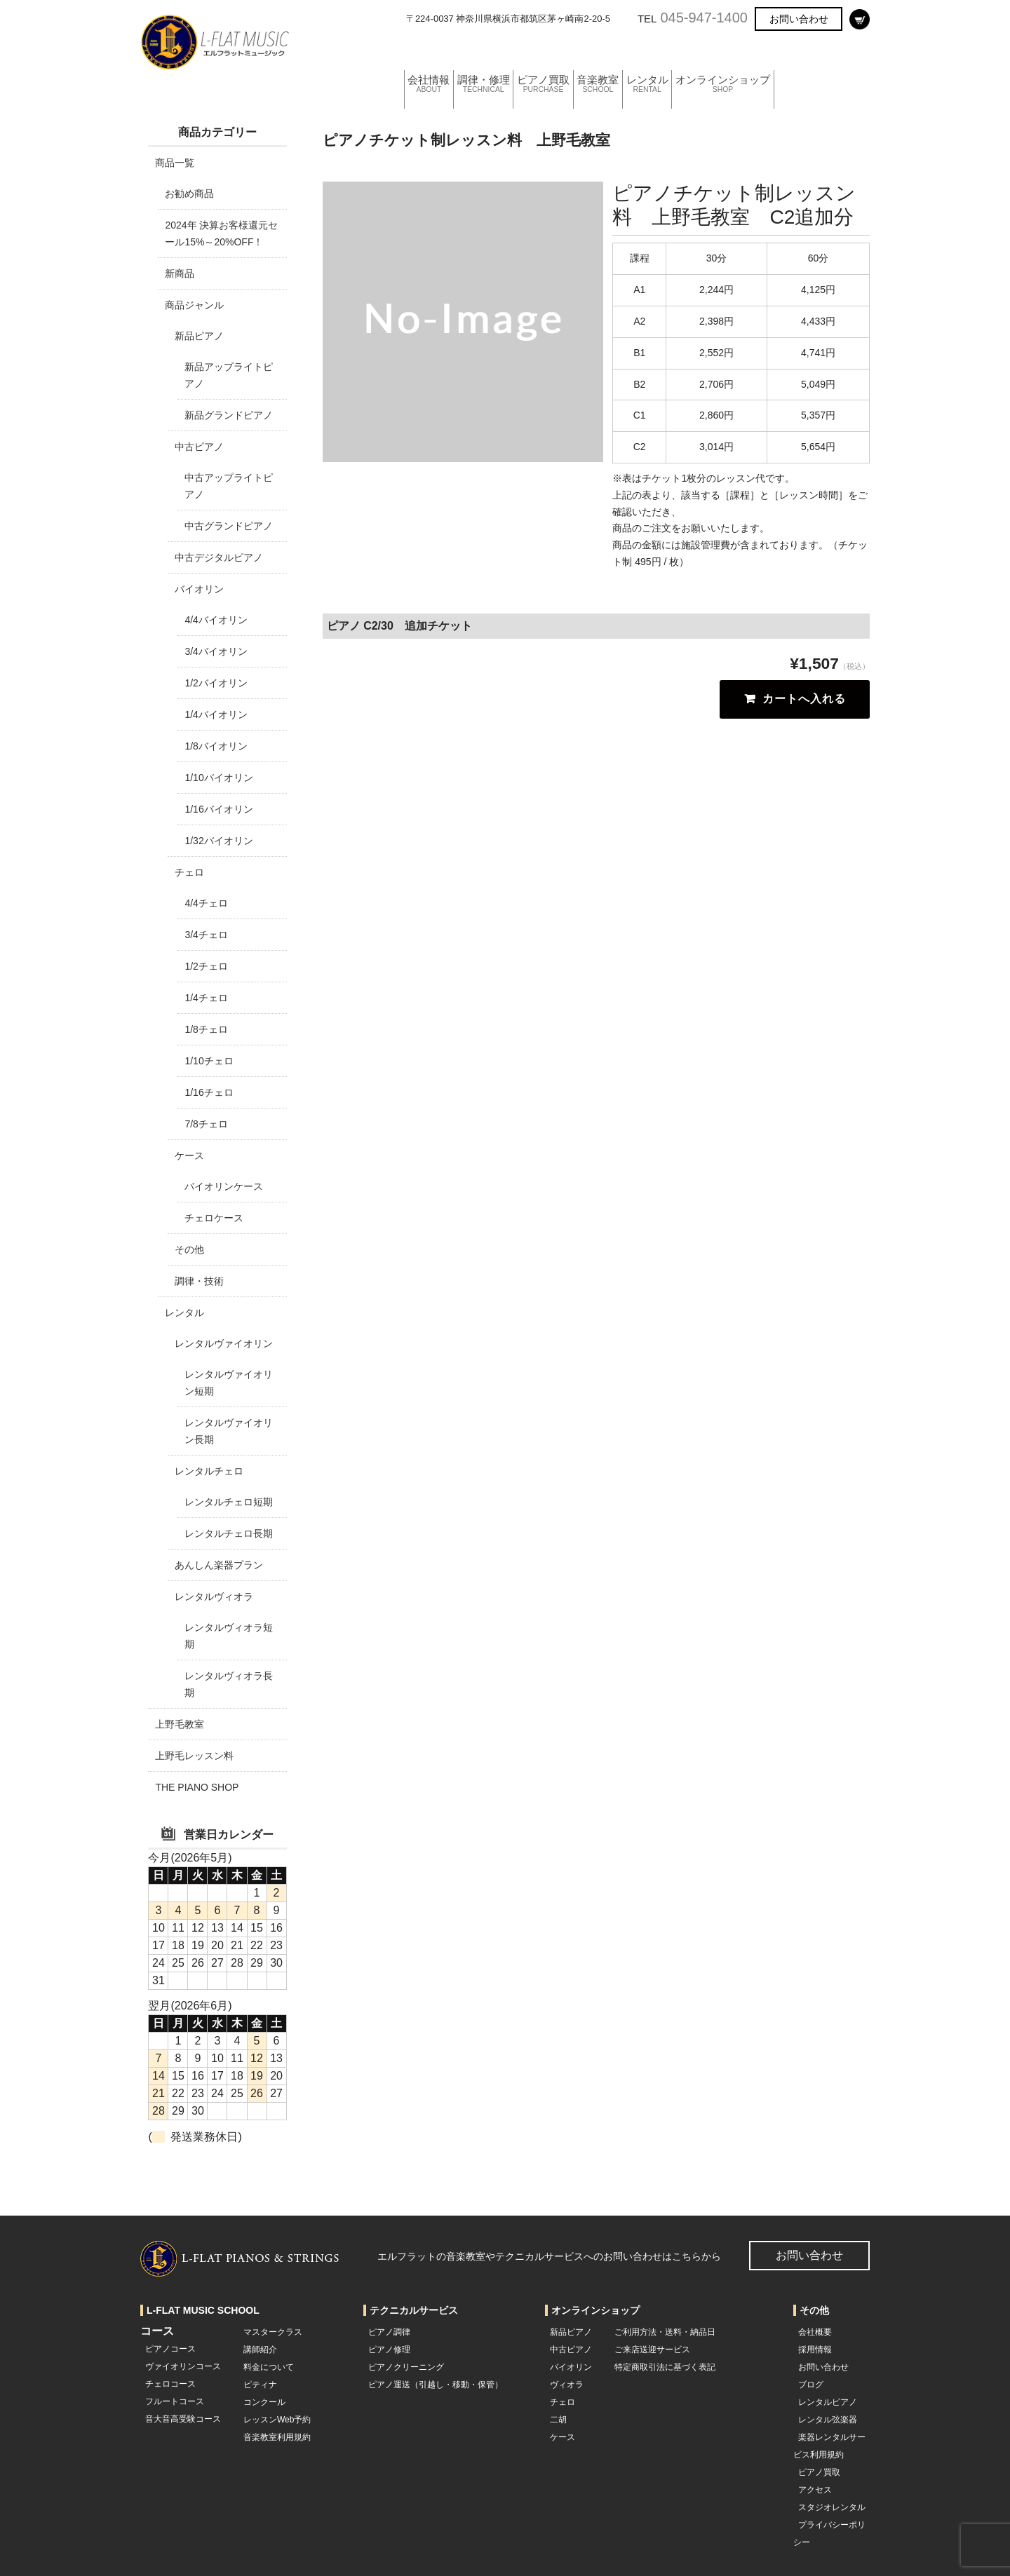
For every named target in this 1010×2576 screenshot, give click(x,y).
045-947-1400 (704, 17)
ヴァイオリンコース (183, 2366)
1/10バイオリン (218, 777)
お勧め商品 (189, 193)
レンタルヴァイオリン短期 (228, 1383)
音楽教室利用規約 (277, 2437)
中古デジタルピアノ (219, 557)
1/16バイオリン (218, 809)
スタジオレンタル (832, 2507)
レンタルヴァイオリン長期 (228, 1431)
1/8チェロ (205, 1029)
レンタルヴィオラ (214, 1596)
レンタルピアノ (827, 2402)
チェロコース (170, 2384)
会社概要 (815, 2332)
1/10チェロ (208, 1060)
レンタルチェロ (209, 1471)
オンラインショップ (778, 52)
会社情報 (430, 52)
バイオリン (199, 589)
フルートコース (174, 2401)
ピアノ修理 (389, 2349)
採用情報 (815, 2349)
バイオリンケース (223, 1186)
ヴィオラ (567, 2384)
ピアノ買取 (566, 52)
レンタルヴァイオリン (224, 1343)
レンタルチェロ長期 (228, 1533)
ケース (189, 1155)
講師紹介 (260, 2349)
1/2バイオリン (215, 683)
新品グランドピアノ (228, 415)
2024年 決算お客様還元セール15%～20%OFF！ (221, 233)
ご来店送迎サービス (652, 2349)
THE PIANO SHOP (196, 1787)
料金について (268, 2367)
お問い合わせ (798, 19)
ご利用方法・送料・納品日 (664, 2332)
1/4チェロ (205, 997)
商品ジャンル (194, 305)
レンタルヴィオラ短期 (228, 1636)
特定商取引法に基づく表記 (664, 2367)
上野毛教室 (179, 1724)
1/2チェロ (205, 966)
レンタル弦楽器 (827, 2420)
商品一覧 (174, 162)
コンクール (264, 2402)
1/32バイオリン (218, 840)
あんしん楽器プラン (219, 1565)
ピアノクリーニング (406, 2367)
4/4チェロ (205, 903)
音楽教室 (631, 52)
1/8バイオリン (215, 746)
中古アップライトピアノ (228, 486)
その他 (189, 1249)
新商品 (179, 273)
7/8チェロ (205, 1124)
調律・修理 (495, 52)
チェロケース (213, 1217)
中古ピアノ (199, 446)
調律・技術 (199, 1281)
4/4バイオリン (215, 619)
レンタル (690, 52)
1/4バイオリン (215, 714)
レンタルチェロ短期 (228, 1501)
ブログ (810, 2384)
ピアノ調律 (389, 2332)
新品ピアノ (199, 335)
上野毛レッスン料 (194, 1755)
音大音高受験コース (183, 2419)
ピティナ (260, 2384)
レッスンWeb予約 (277, 2420)
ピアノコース (170, 2349)
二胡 (558, 2420)
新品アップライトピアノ (228, 375)
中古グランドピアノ (228, 525)
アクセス (815, 2490)
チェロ (189, 872)
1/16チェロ (208, 1092)
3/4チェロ (205, 934)
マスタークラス (272, 2332)
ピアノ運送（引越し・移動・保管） (435, 2384)
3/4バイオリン (215, 651)
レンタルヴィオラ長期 (228, 1684)
